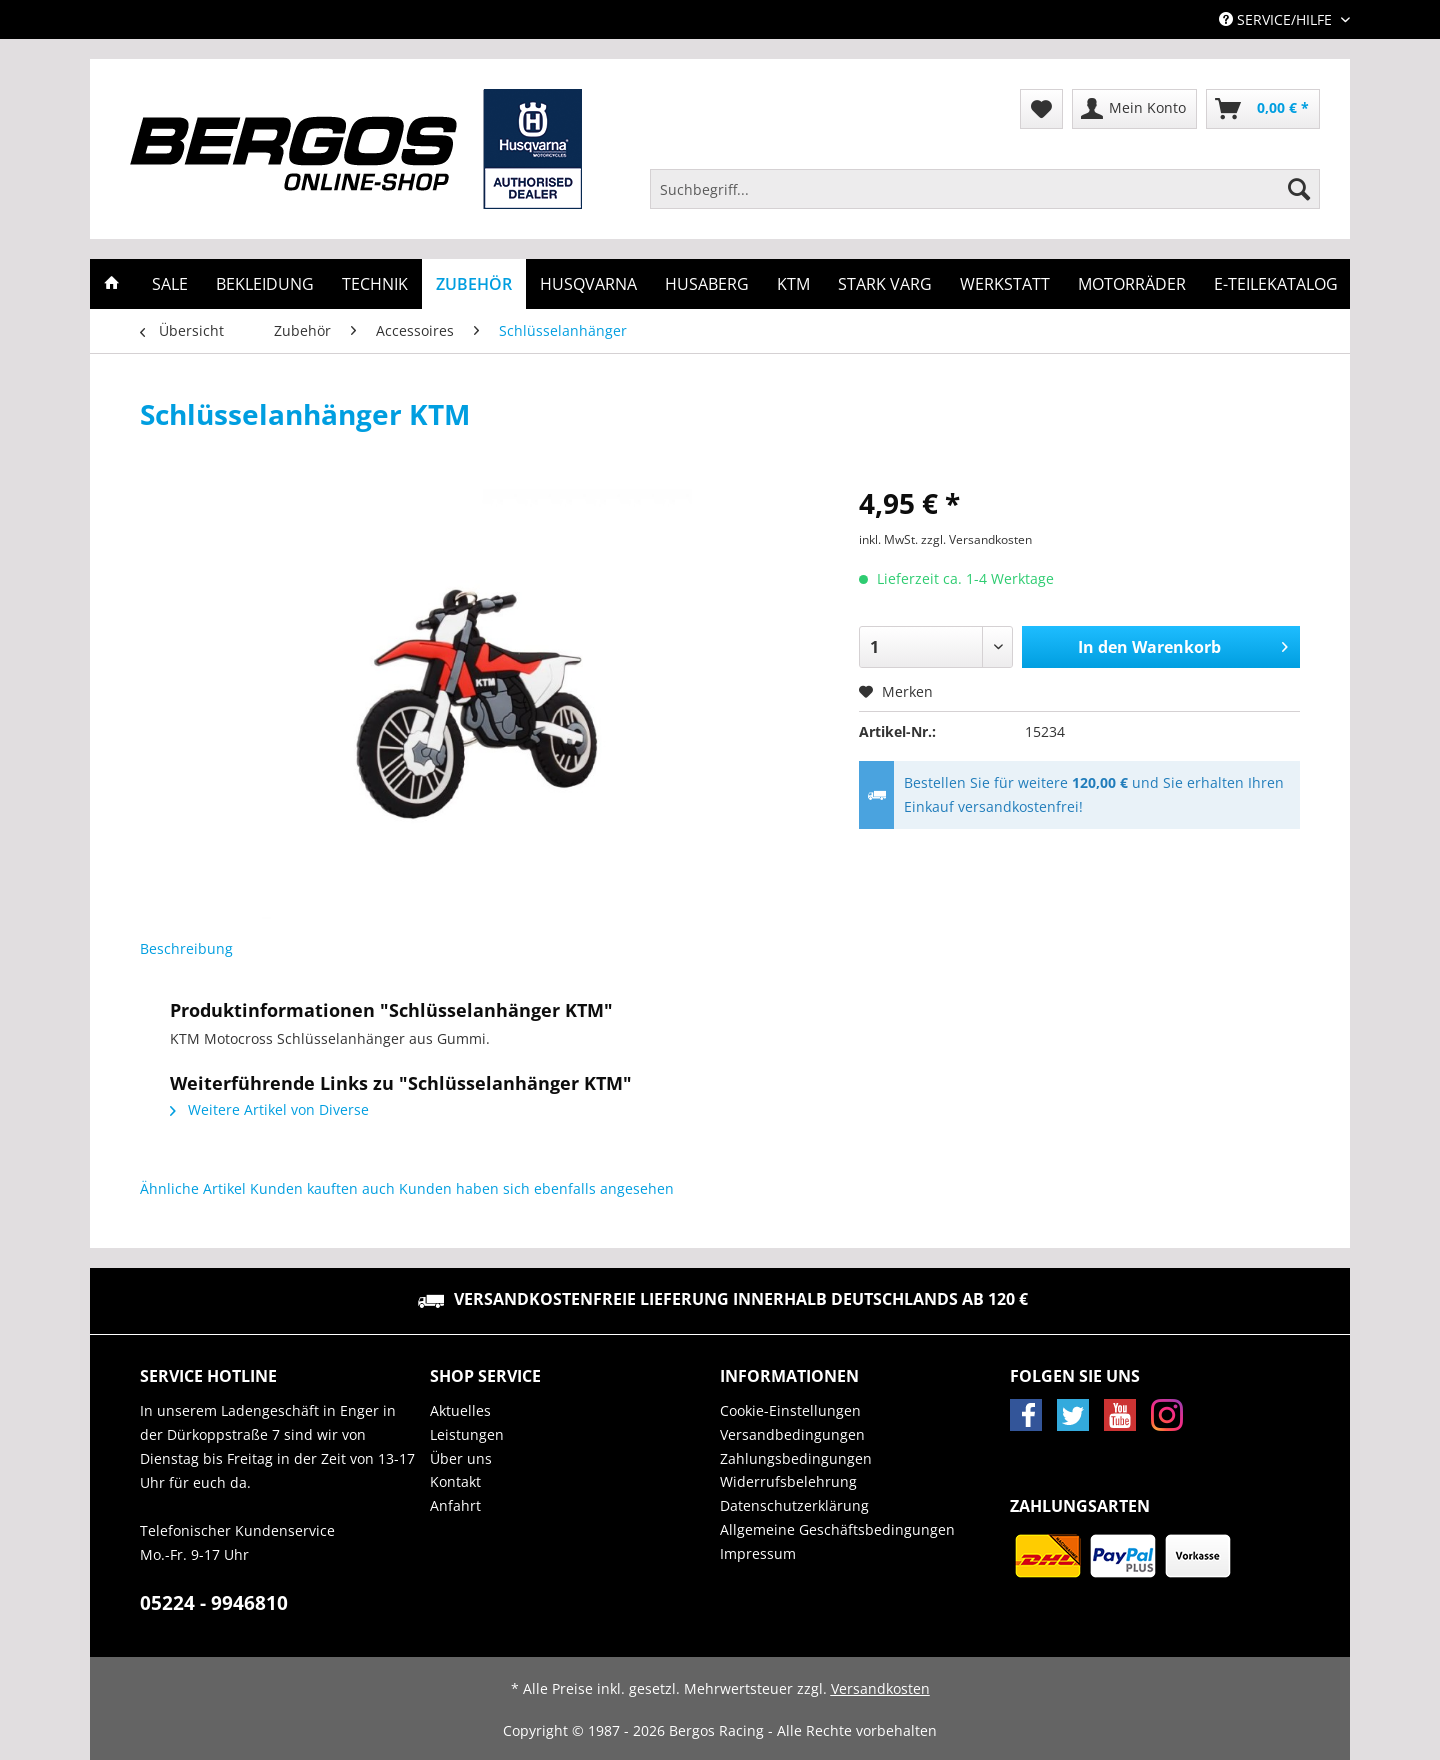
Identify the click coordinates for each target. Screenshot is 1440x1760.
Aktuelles (460, 1410)
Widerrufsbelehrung (788, 1481)
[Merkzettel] (1041, 109)
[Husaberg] (707, 284)
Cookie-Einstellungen (790, 1410)
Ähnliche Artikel (193, 1188)
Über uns (461, 1458)
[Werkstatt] (1005, 284)
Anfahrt (455, 1505)
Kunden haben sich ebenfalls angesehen (536, 1188)
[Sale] (170, 284)
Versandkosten (880, 1688)
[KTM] (793, 284)
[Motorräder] (1132, 284)
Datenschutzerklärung (794, 1505)
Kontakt (455, 1481)
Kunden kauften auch (322, 1188)
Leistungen (467, 1434)
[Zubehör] (474, 284)
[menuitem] (985, 198)
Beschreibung (186, 948)
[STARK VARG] (885, 284)
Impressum (758, 1553)
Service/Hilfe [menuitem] (1277, 19)
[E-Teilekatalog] (1276, 284)
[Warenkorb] (1263, 109)
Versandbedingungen (792, 1434)
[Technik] (375, 284)
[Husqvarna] (588, 284)
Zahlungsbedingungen (796, 1458)
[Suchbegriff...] (985, 189)
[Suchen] (1299, 189)
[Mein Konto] (1134, 109)
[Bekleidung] (265, 284)
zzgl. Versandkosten (976, 539)
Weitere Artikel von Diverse (269, 1109)
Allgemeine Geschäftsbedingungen (837, 1529)
